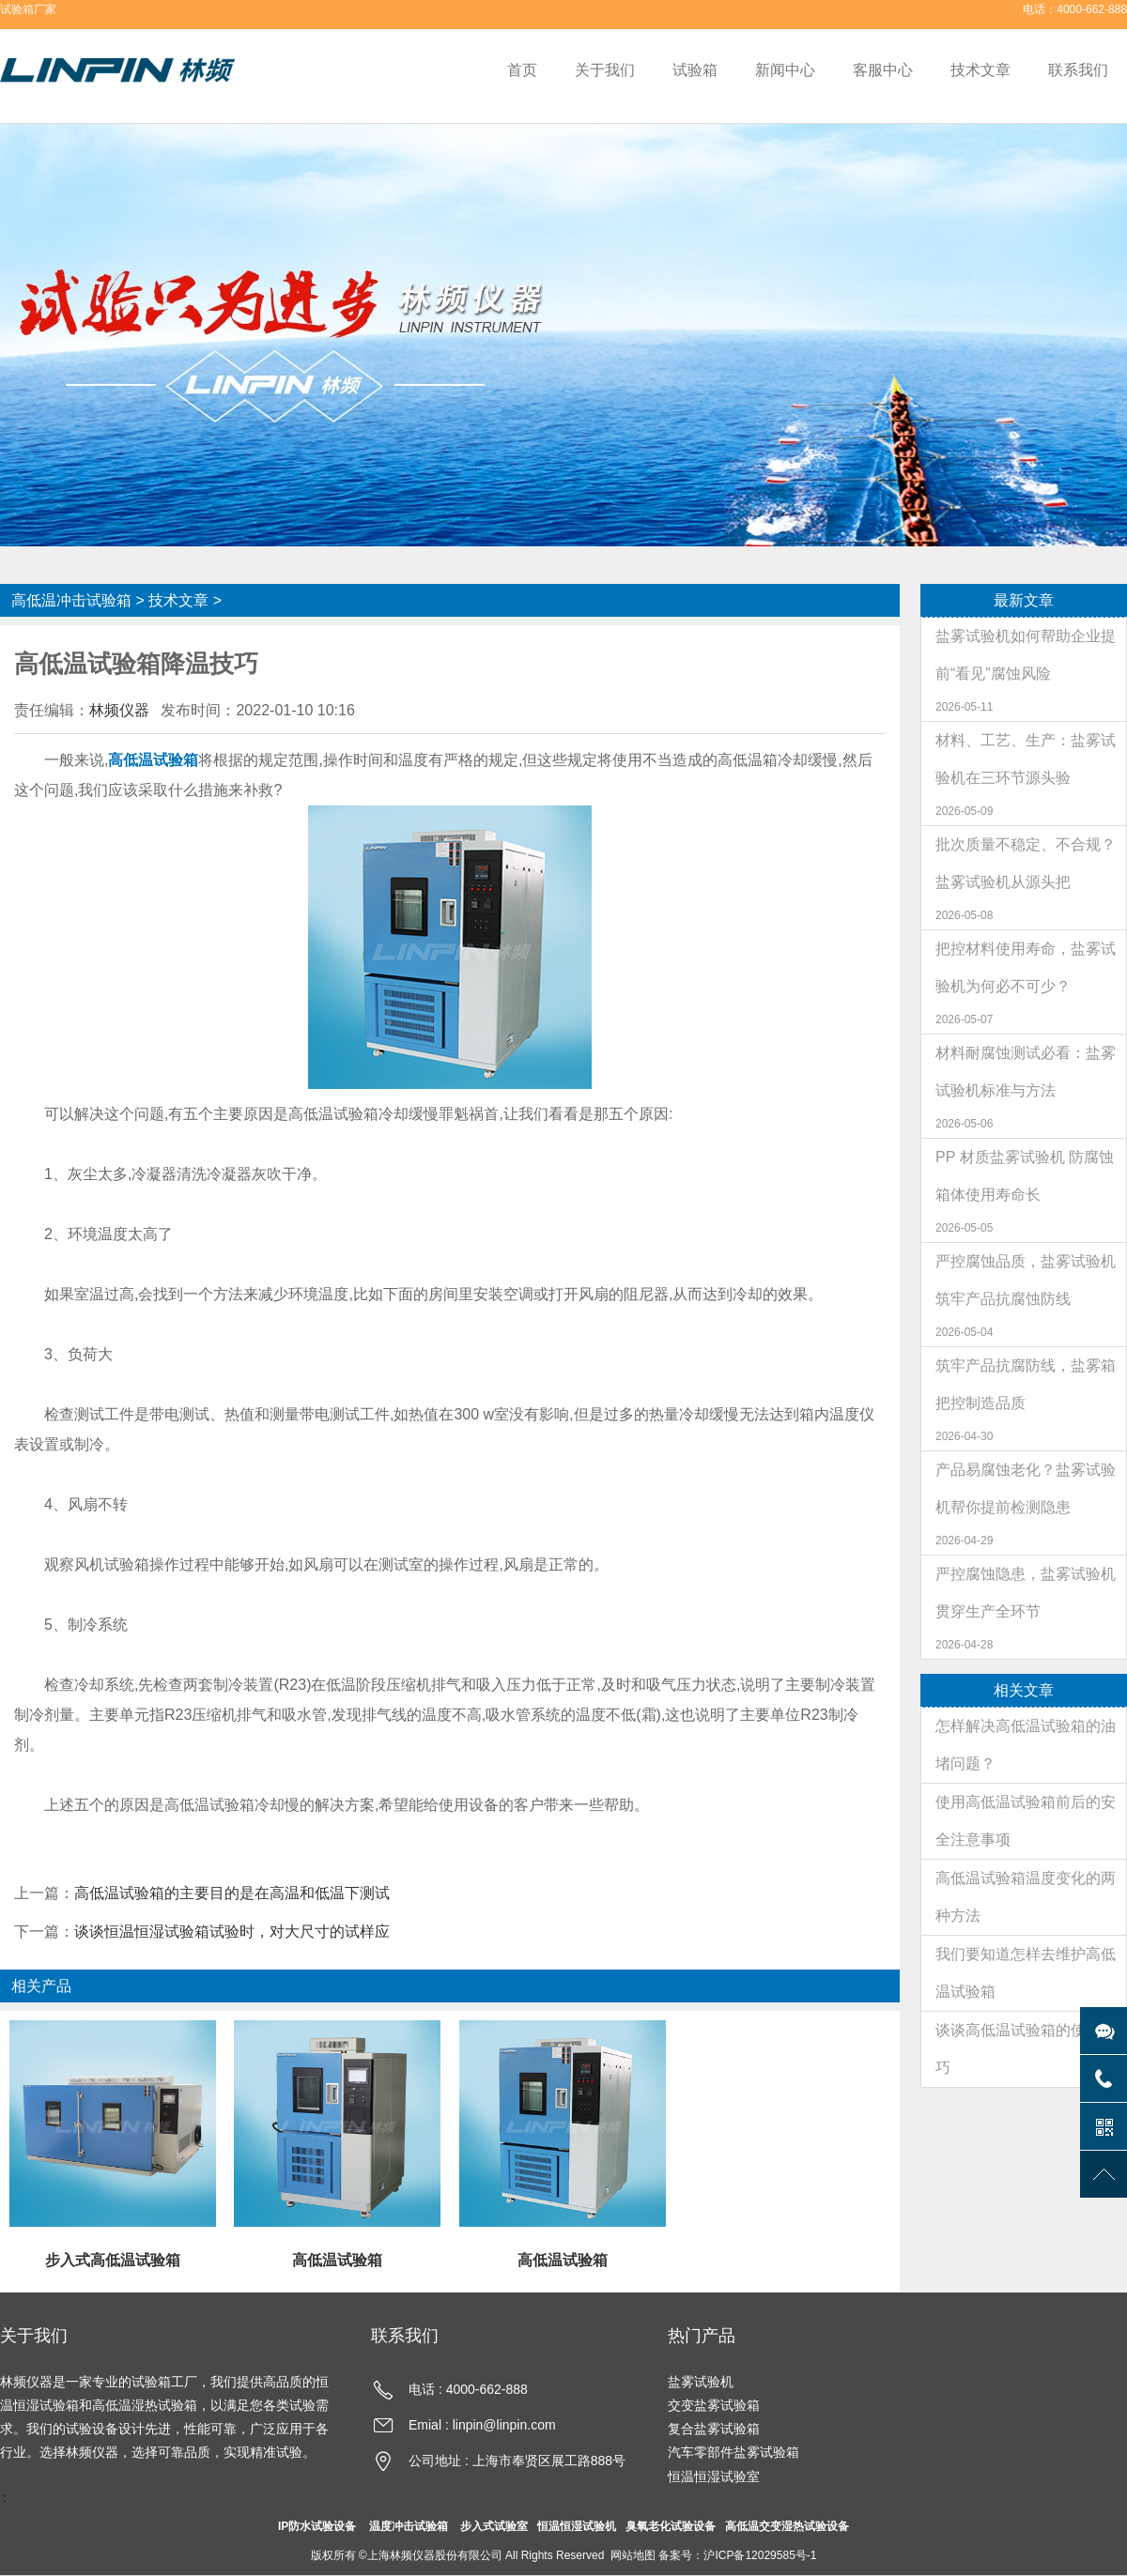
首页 (522, 70)
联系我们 (1078, 70)
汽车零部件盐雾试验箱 (733, 2452)
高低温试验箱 (153, 760)
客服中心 (883, 70)
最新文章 (1024, 600)
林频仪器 (119, 710)
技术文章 (980, 70)
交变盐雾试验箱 (714, 2405)
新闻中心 (785, 70)
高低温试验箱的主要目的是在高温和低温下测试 (232, 1893)
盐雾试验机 (700, 2381)
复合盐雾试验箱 (714, 2428)
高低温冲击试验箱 (71, 600)
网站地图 (633, 2555)
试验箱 (695, 70)
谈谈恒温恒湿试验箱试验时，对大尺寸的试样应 (232, 1932)
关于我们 (605, 70)
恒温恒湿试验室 (714, 2476)
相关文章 (1024, 1690)
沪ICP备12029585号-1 (759, 2555)
